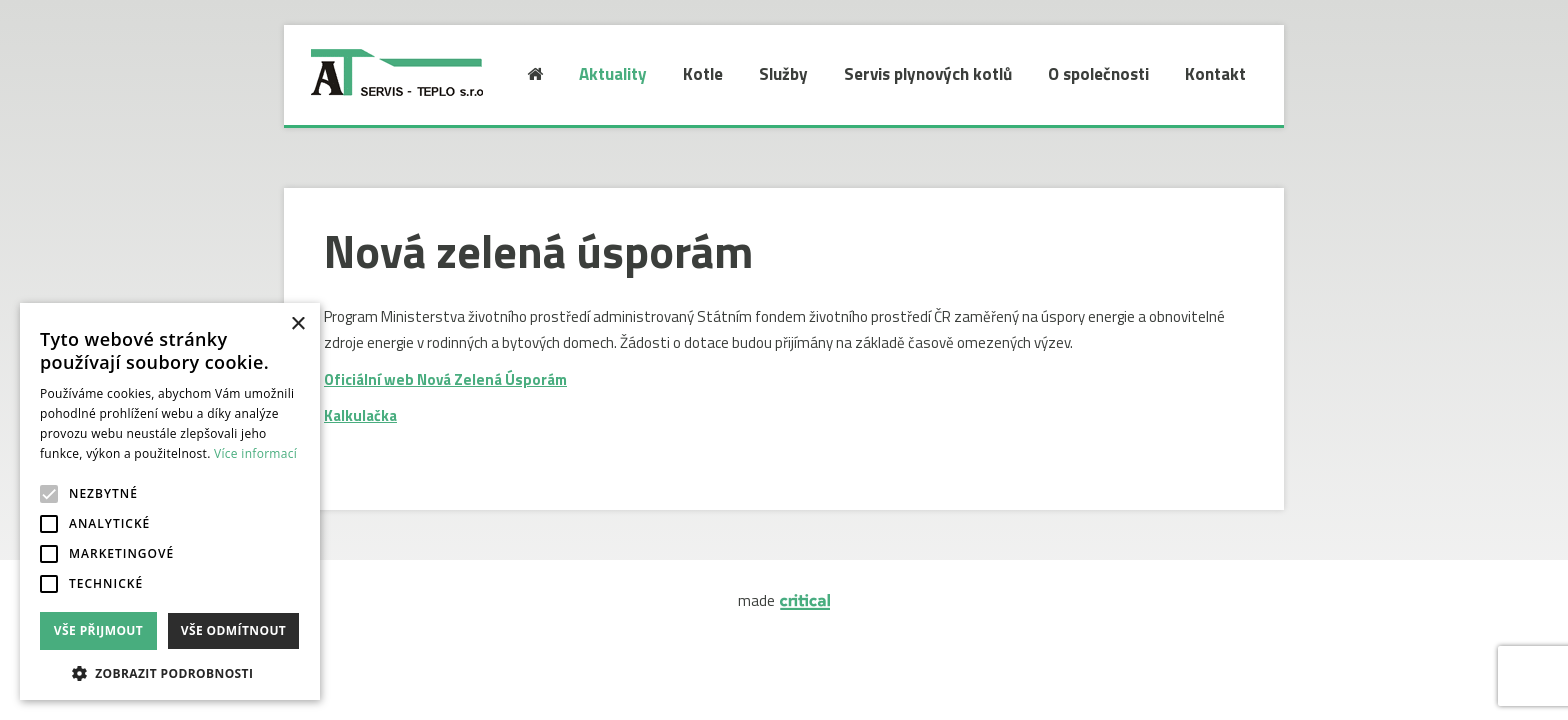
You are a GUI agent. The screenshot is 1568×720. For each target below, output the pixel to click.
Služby (783, 74)
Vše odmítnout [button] (233, 630)
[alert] (170, 501)
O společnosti (1098, 74)
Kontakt (1215, 74)
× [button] (297, 324)
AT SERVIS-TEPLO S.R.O (381, 54)
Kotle (703, 74)
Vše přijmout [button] (98, 630)
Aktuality (613, 74)
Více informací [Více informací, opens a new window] (255, 453)
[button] (170, 671)
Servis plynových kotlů (928, 74)
